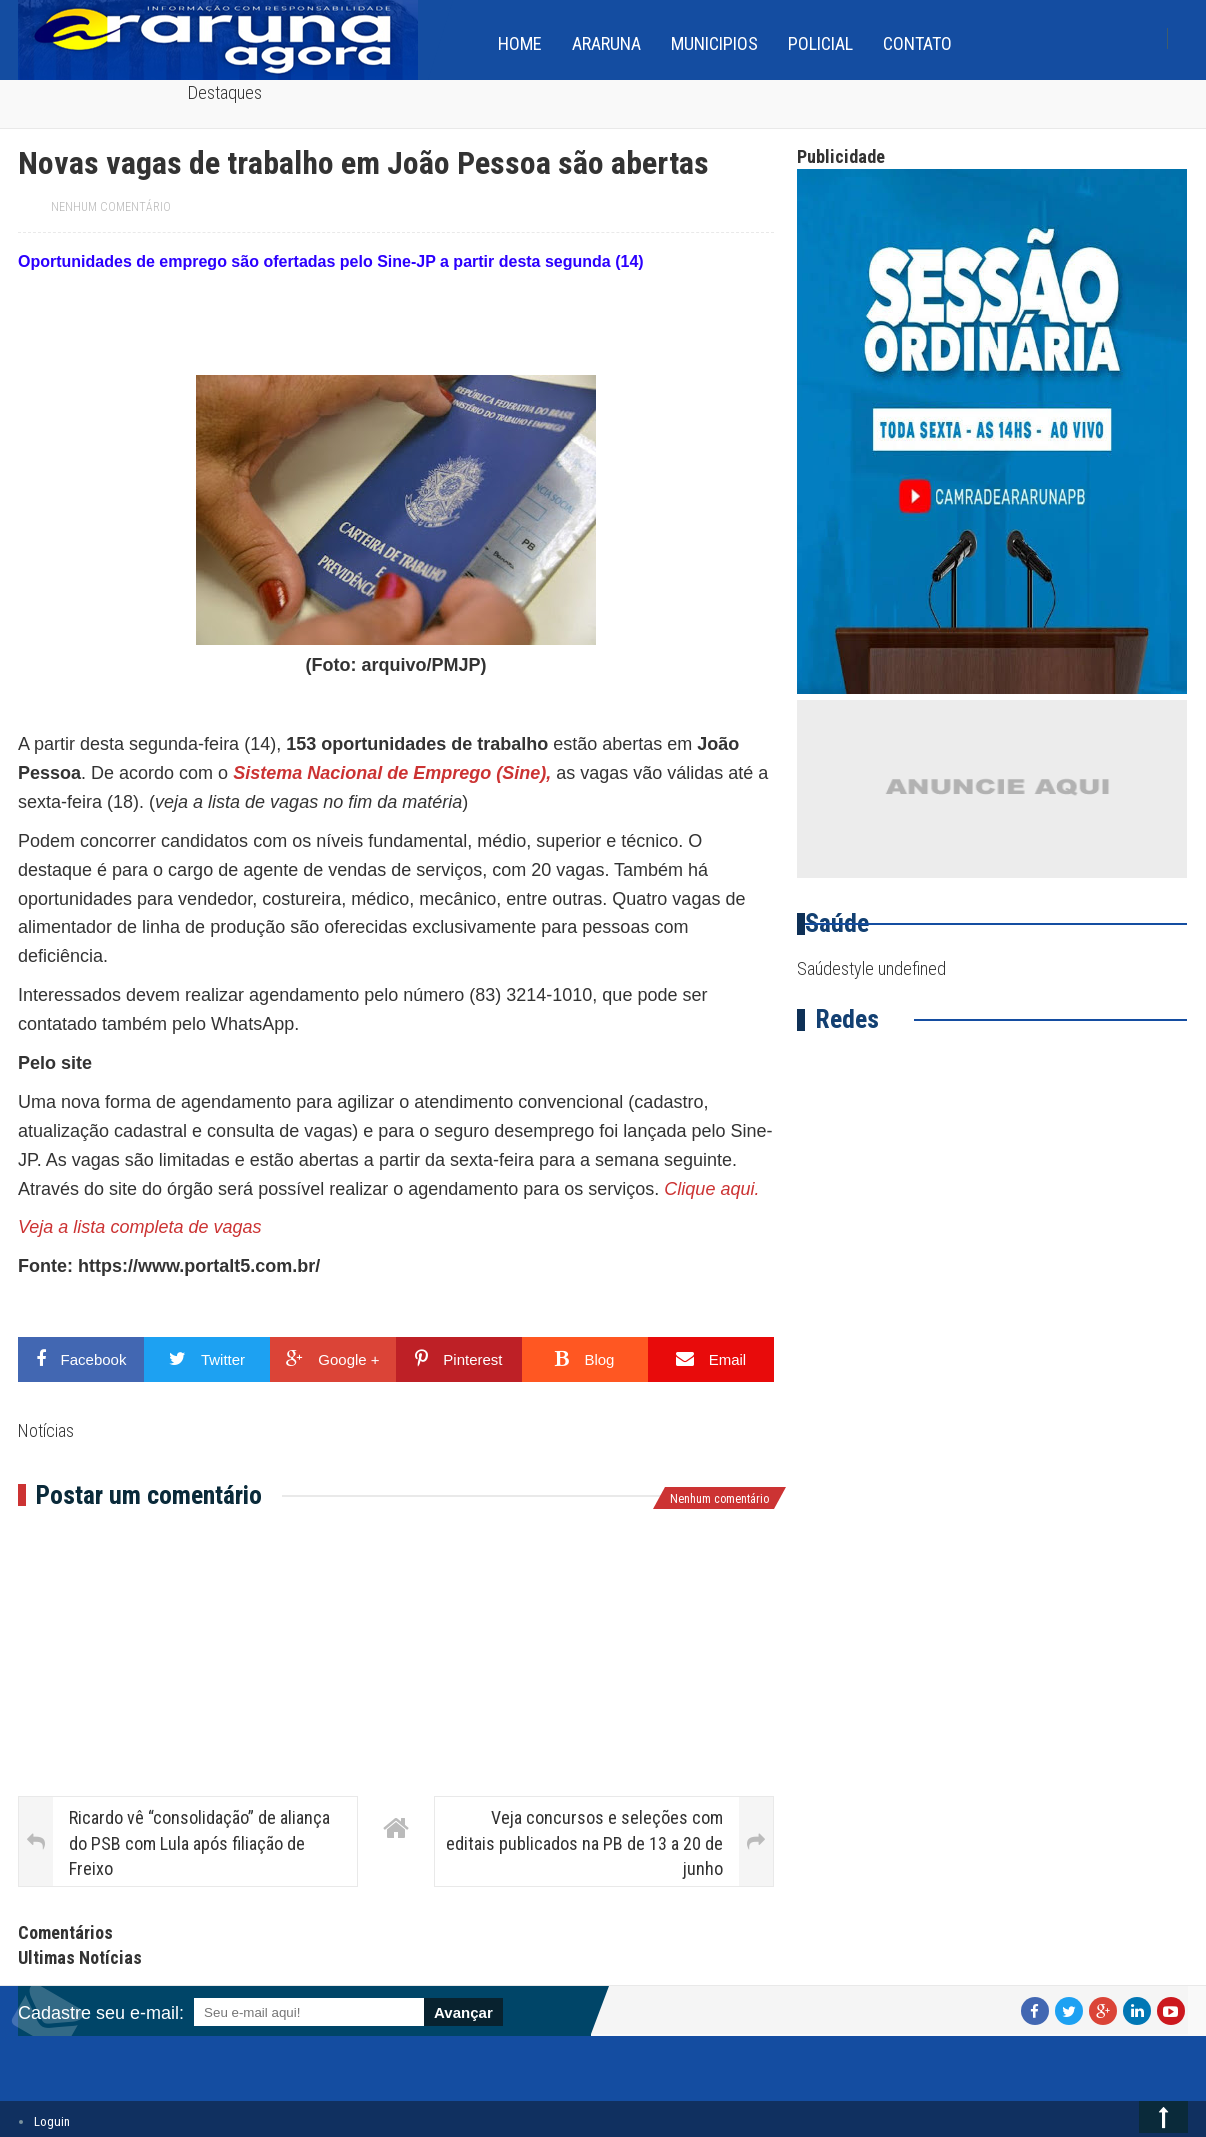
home (520, 43)
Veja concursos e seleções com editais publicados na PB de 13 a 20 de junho (584, 1842)
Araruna (606, 43)
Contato (917, 43)
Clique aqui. (711, 1189)
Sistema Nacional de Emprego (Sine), (394, 773)
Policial (820, 43)
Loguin (52, 2121)
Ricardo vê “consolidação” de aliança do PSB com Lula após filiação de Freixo (199, 1842)
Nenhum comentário (111, 207)
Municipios (714, 43)
